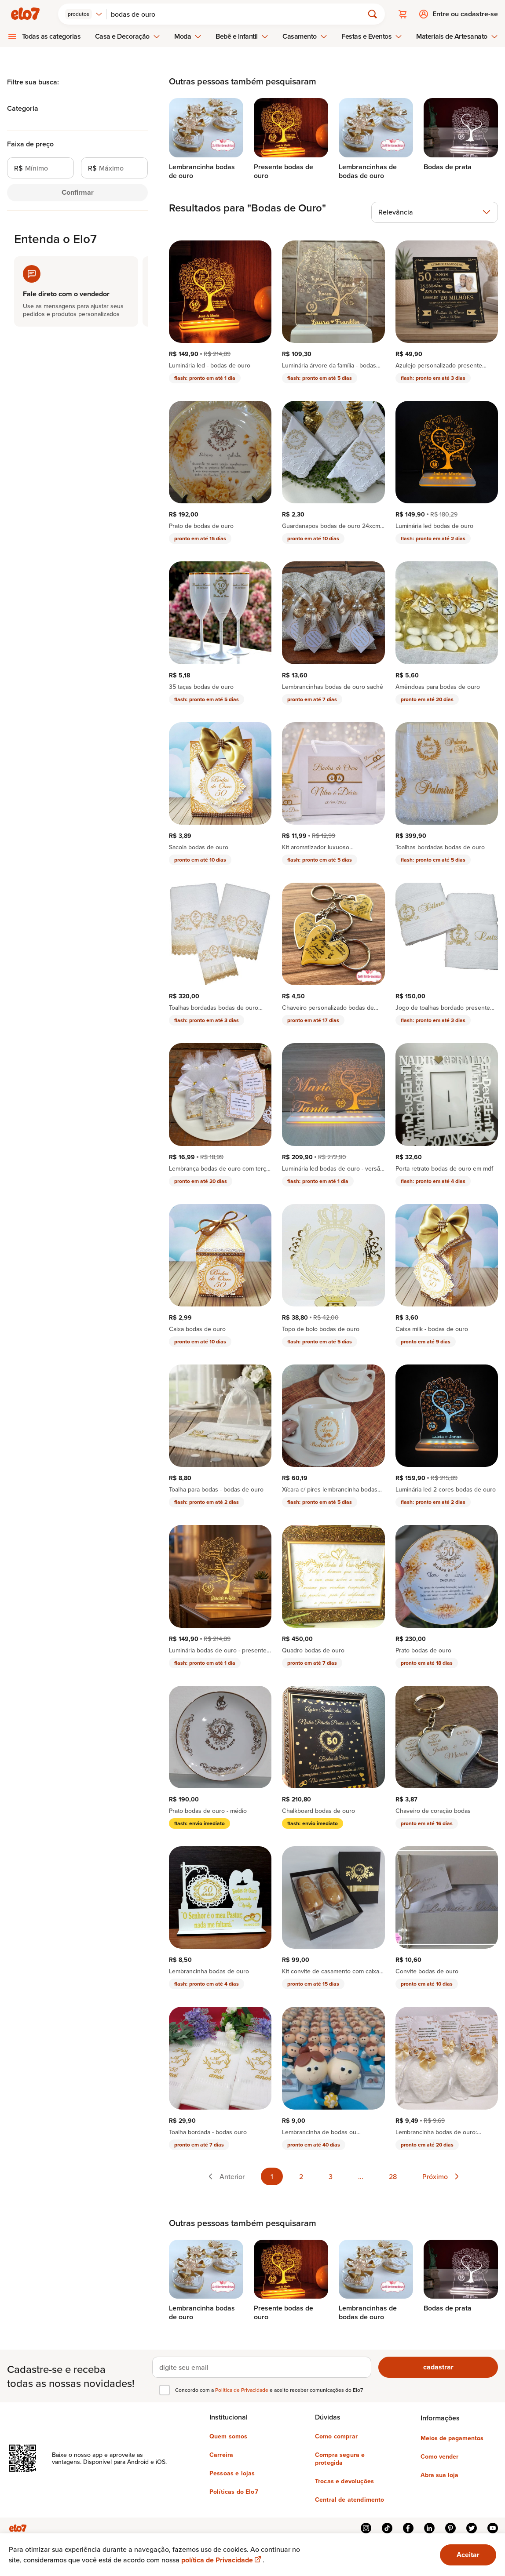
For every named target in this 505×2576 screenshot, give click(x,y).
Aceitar (468, 2555)
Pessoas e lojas (232, 2473)
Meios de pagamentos (452, 2438)
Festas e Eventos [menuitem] (371, 36)
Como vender (439, 2456)
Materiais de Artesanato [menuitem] (457, 36)
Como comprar (336, 2436)
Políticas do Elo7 (233, 2492)
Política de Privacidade (242, 2390)
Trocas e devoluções (344, 2481)
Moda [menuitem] (187, 36)
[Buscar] (238, 14)
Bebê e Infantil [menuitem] (242, 36)
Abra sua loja (439, 2475)
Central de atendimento (349, 2499)
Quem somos (228, 2436)
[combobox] (84, 14)
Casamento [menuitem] (304, 36)
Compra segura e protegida (340, 2459)
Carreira (221, 2455)
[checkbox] (164, 2390)
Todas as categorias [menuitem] (51, 36)
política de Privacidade (222, 2560)
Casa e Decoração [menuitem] (127, 36)
